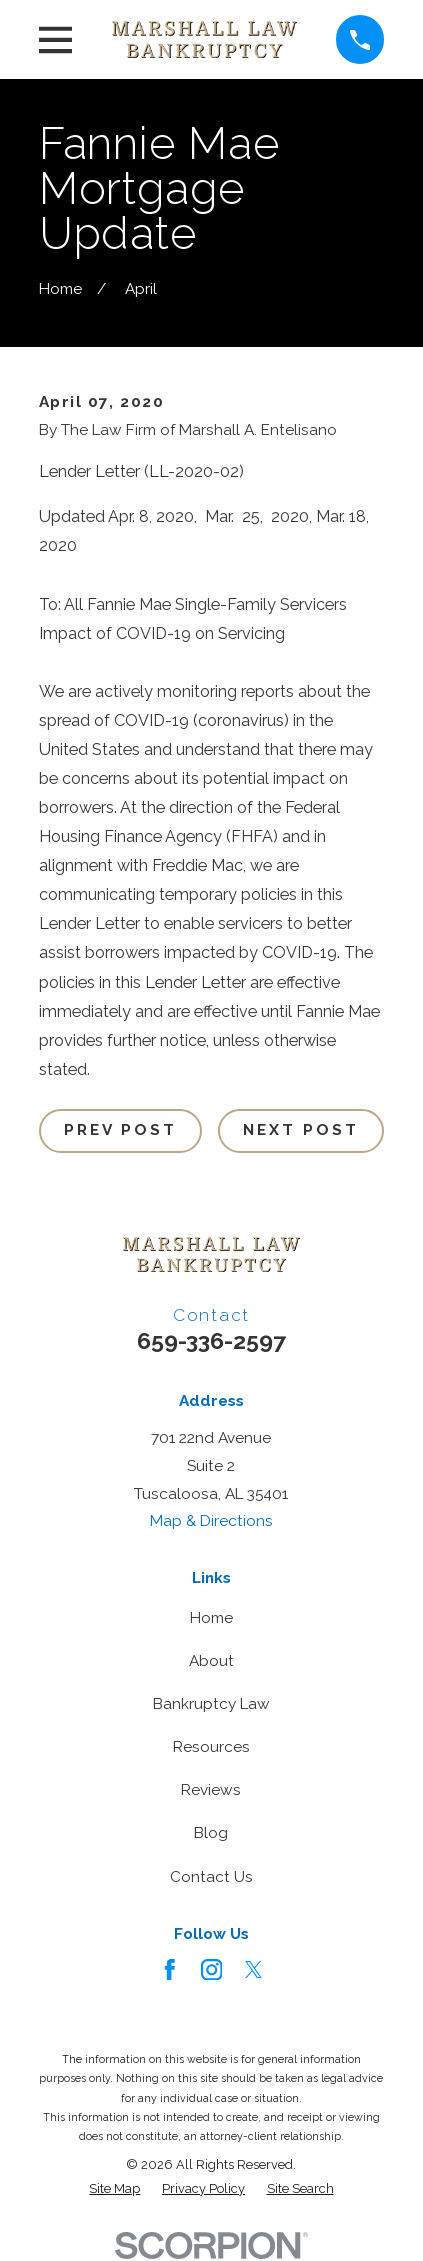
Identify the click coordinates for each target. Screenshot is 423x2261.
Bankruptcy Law (211, 1704)
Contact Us (211, 1877)
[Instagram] (212, 1970)
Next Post (301, 1130)
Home (211, 1618)
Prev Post (121, 1130)
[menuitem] (114, 2189)
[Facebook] (170, 1970)
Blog (211, 1833)
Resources (211, 1747)
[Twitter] (254, 1970)
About (211, 1661)
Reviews (211, 1790)
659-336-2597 (211, 1340)
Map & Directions (211, 1521)
